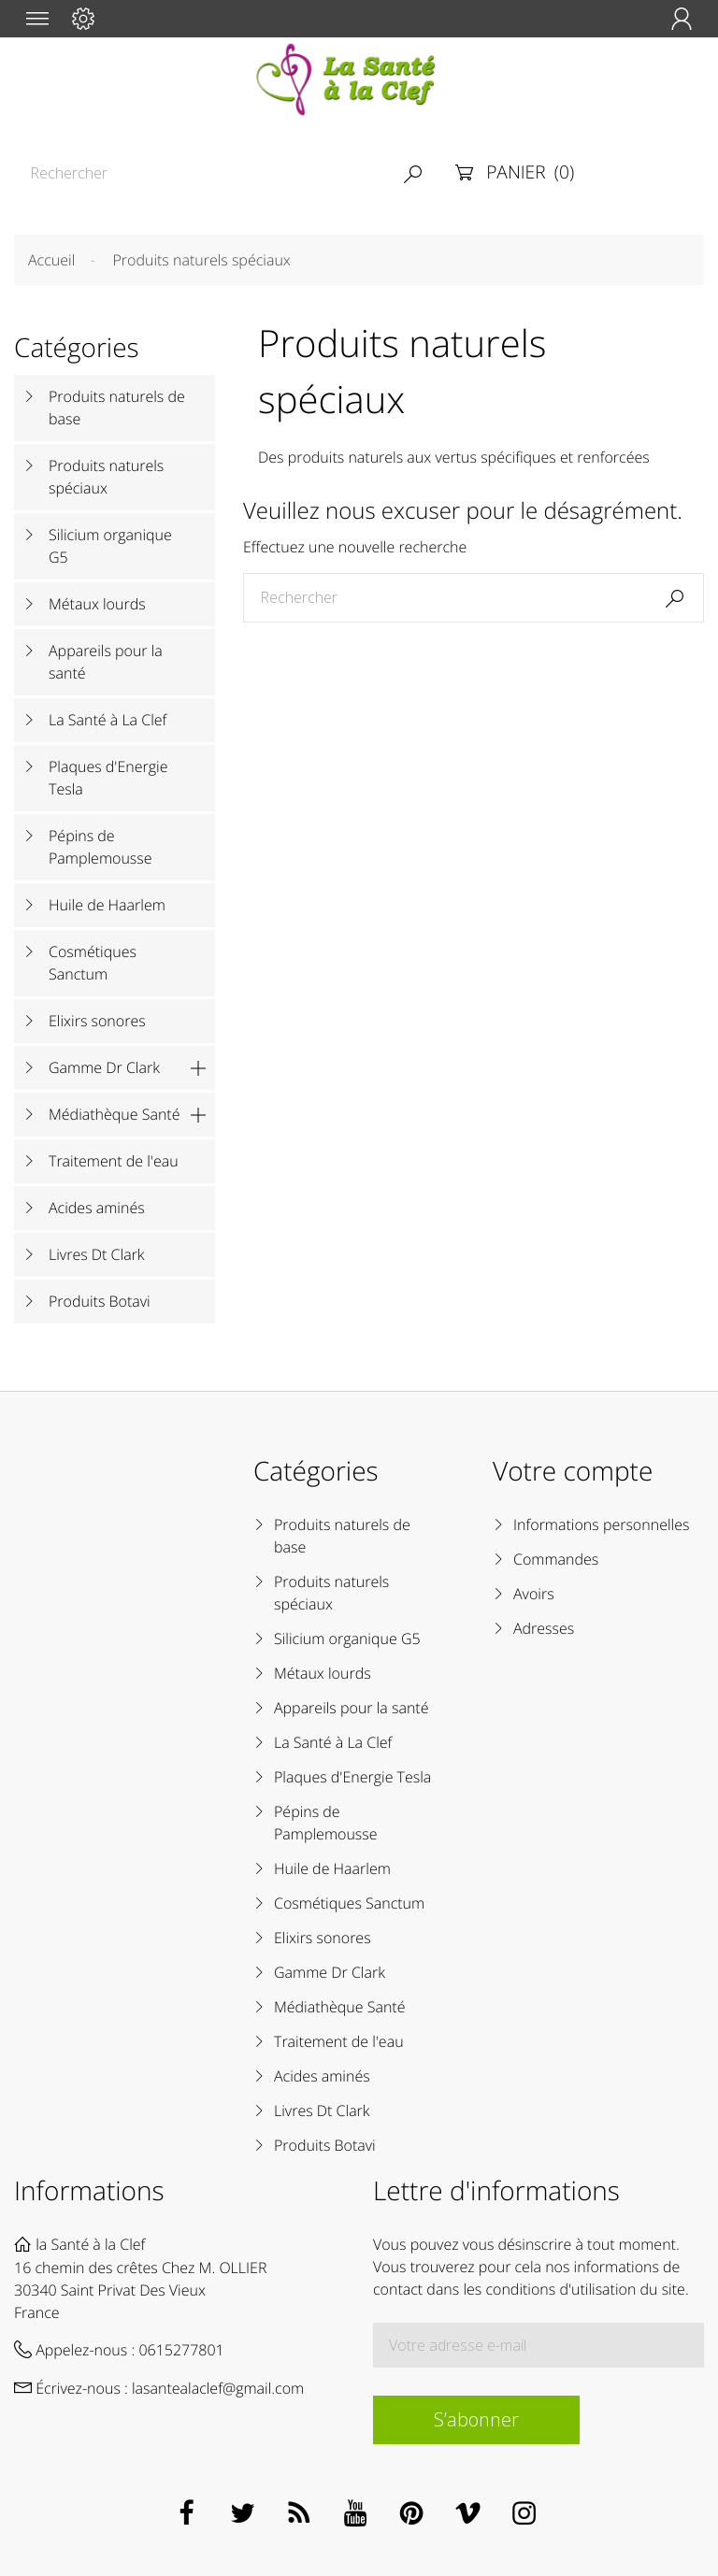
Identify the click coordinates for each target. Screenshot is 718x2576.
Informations (89, 2191)
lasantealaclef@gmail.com (218, 2388)
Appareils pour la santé (106, 661)
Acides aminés (97, 1207)
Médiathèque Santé (114, 1114)
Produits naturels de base (117, 407)
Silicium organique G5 (110, 545)
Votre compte (573, 1471)
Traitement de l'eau (114, 1161)
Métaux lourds (97, 604)
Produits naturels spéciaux (106, 476)
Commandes (555, 1559)
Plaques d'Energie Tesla (108, 777)
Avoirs (533, 1593)
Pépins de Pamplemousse (100, 846)
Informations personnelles (601, 1524)
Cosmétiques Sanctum (92, 962)
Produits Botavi (100, 1301)
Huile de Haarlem (107, 904)
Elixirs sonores (97, 1020)
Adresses (543, 1628)
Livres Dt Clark (97, 1254)
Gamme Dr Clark (104, 1067)
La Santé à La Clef (107, 719)
